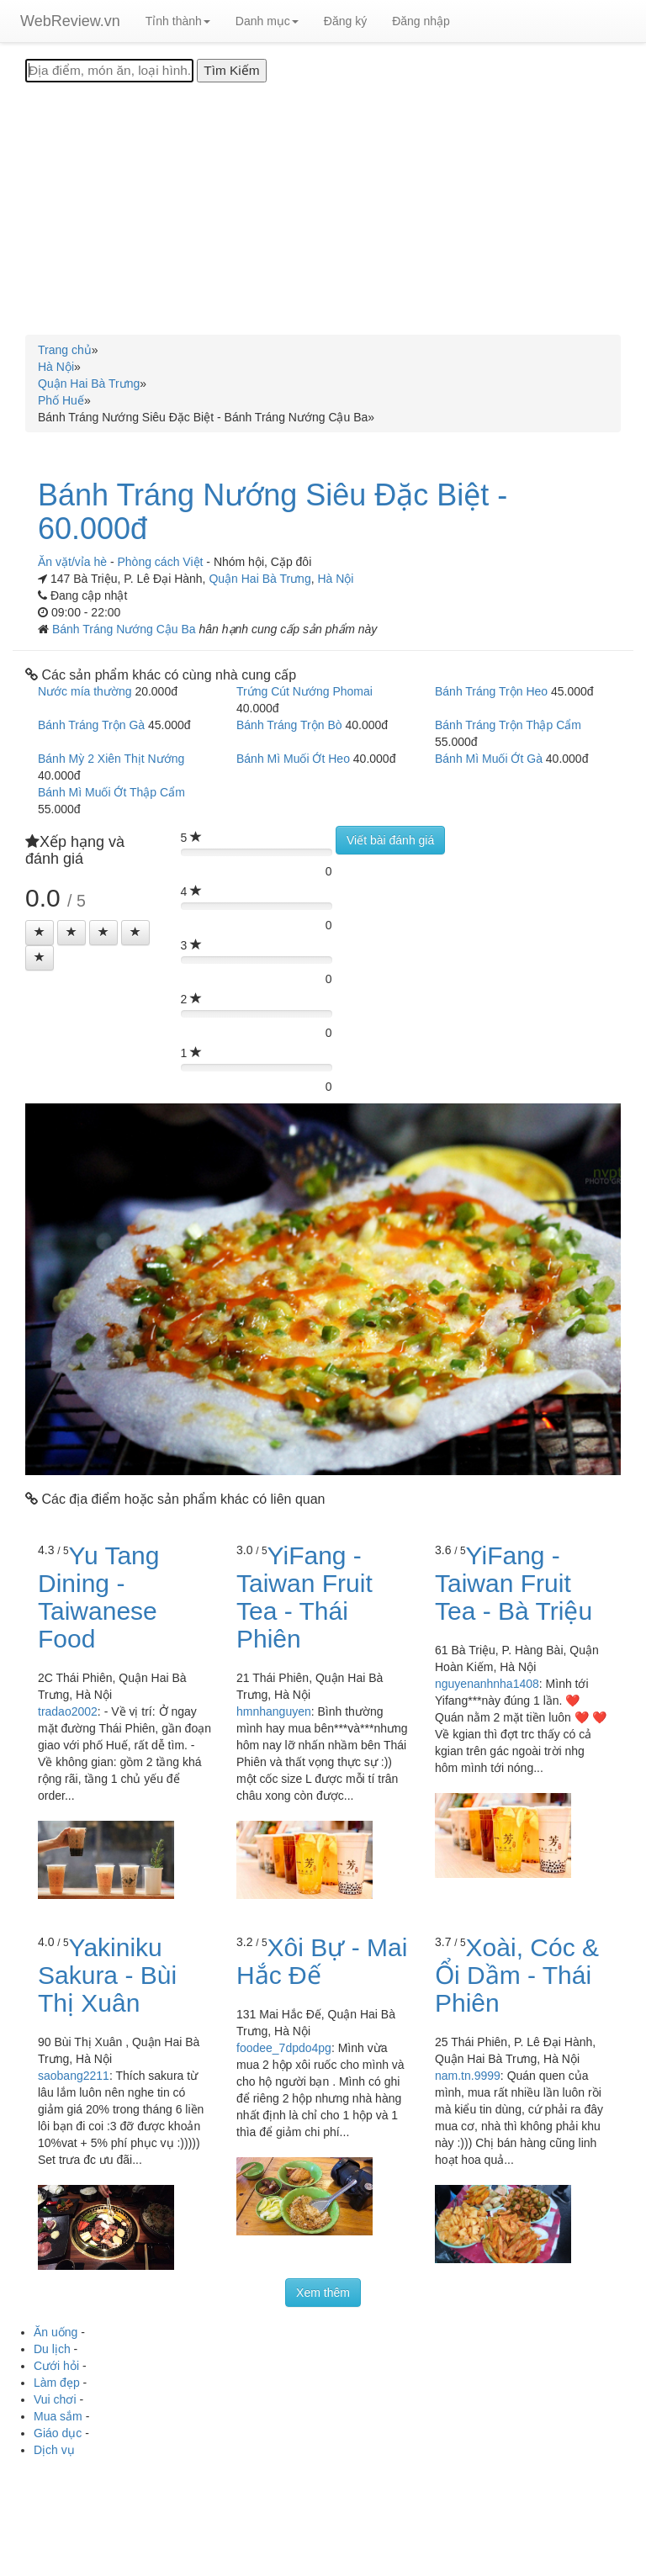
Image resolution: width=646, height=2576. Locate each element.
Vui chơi (55, 2399)
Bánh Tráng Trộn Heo (491, 691)
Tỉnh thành (178, 21)
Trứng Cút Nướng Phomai (304, 691)
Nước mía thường (84, 691)
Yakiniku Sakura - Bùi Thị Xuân (107, 1975)
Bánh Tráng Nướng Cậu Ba (125, 629)
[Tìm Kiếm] (231, 70)
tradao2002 (68, 1711)
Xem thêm (323, 2292)
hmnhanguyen (273, 1711)
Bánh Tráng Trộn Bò (289, 725)
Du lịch (52, 2349)
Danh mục (267, 21)
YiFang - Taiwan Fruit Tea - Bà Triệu (513, 1583)
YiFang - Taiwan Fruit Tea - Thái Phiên (304, 1597)
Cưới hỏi (56, 2365)
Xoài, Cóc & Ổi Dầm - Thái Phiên (517, 1975)
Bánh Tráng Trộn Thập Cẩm (508, 725)
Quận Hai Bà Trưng (259, 578)
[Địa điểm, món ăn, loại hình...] (109, 70)
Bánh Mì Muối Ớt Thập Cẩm (111, 792)
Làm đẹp (57, 2382)
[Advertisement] (323, 208)
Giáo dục (58, 2433)
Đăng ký (345, 21)
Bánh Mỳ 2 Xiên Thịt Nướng (111, 758)
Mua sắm (58, 2416)
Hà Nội (335, 578)
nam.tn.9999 (467, 2075)
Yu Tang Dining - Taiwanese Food (98, 1597)
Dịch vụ (54, 2450)
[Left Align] (39, 932)
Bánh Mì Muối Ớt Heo (293, 758)
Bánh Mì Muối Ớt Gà (489, 758)
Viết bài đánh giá (390, 840)
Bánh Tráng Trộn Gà (91, 725)
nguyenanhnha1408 (487, 1683)
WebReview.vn (70, 21)
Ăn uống (55, 2332)
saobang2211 (73, 2075)
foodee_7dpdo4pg (283, 2048)
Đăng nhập (421, 21)
